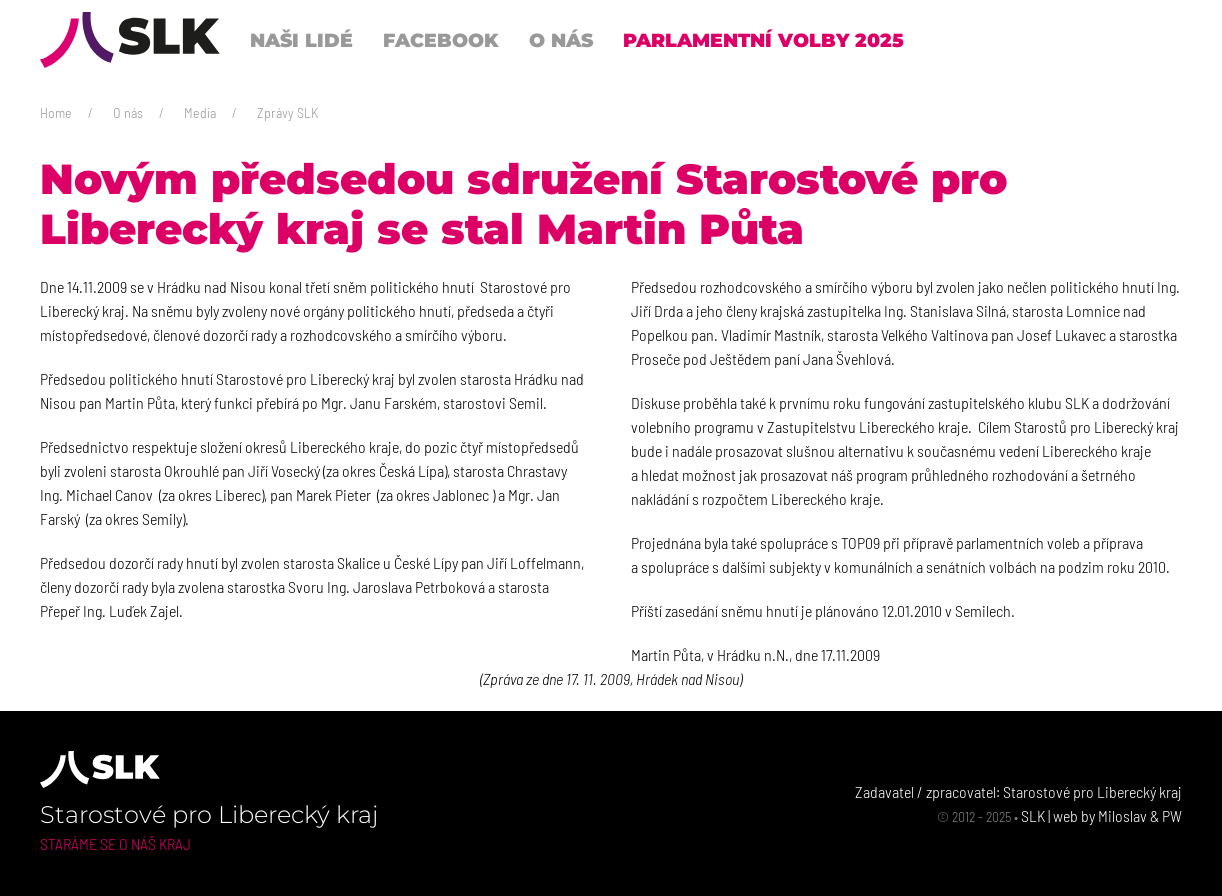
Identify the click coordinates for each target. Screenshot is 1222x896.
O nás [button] (561, 40)
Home (56, 112)
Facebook (441, 40)
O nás (128, 112)
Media (200, 112)
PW (1172, 815)
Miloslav (1122, 815)
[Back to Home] (130, 40)
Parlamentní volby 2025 (763, 40)
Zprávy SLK (287, 112)
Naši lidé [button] (301, 40)
